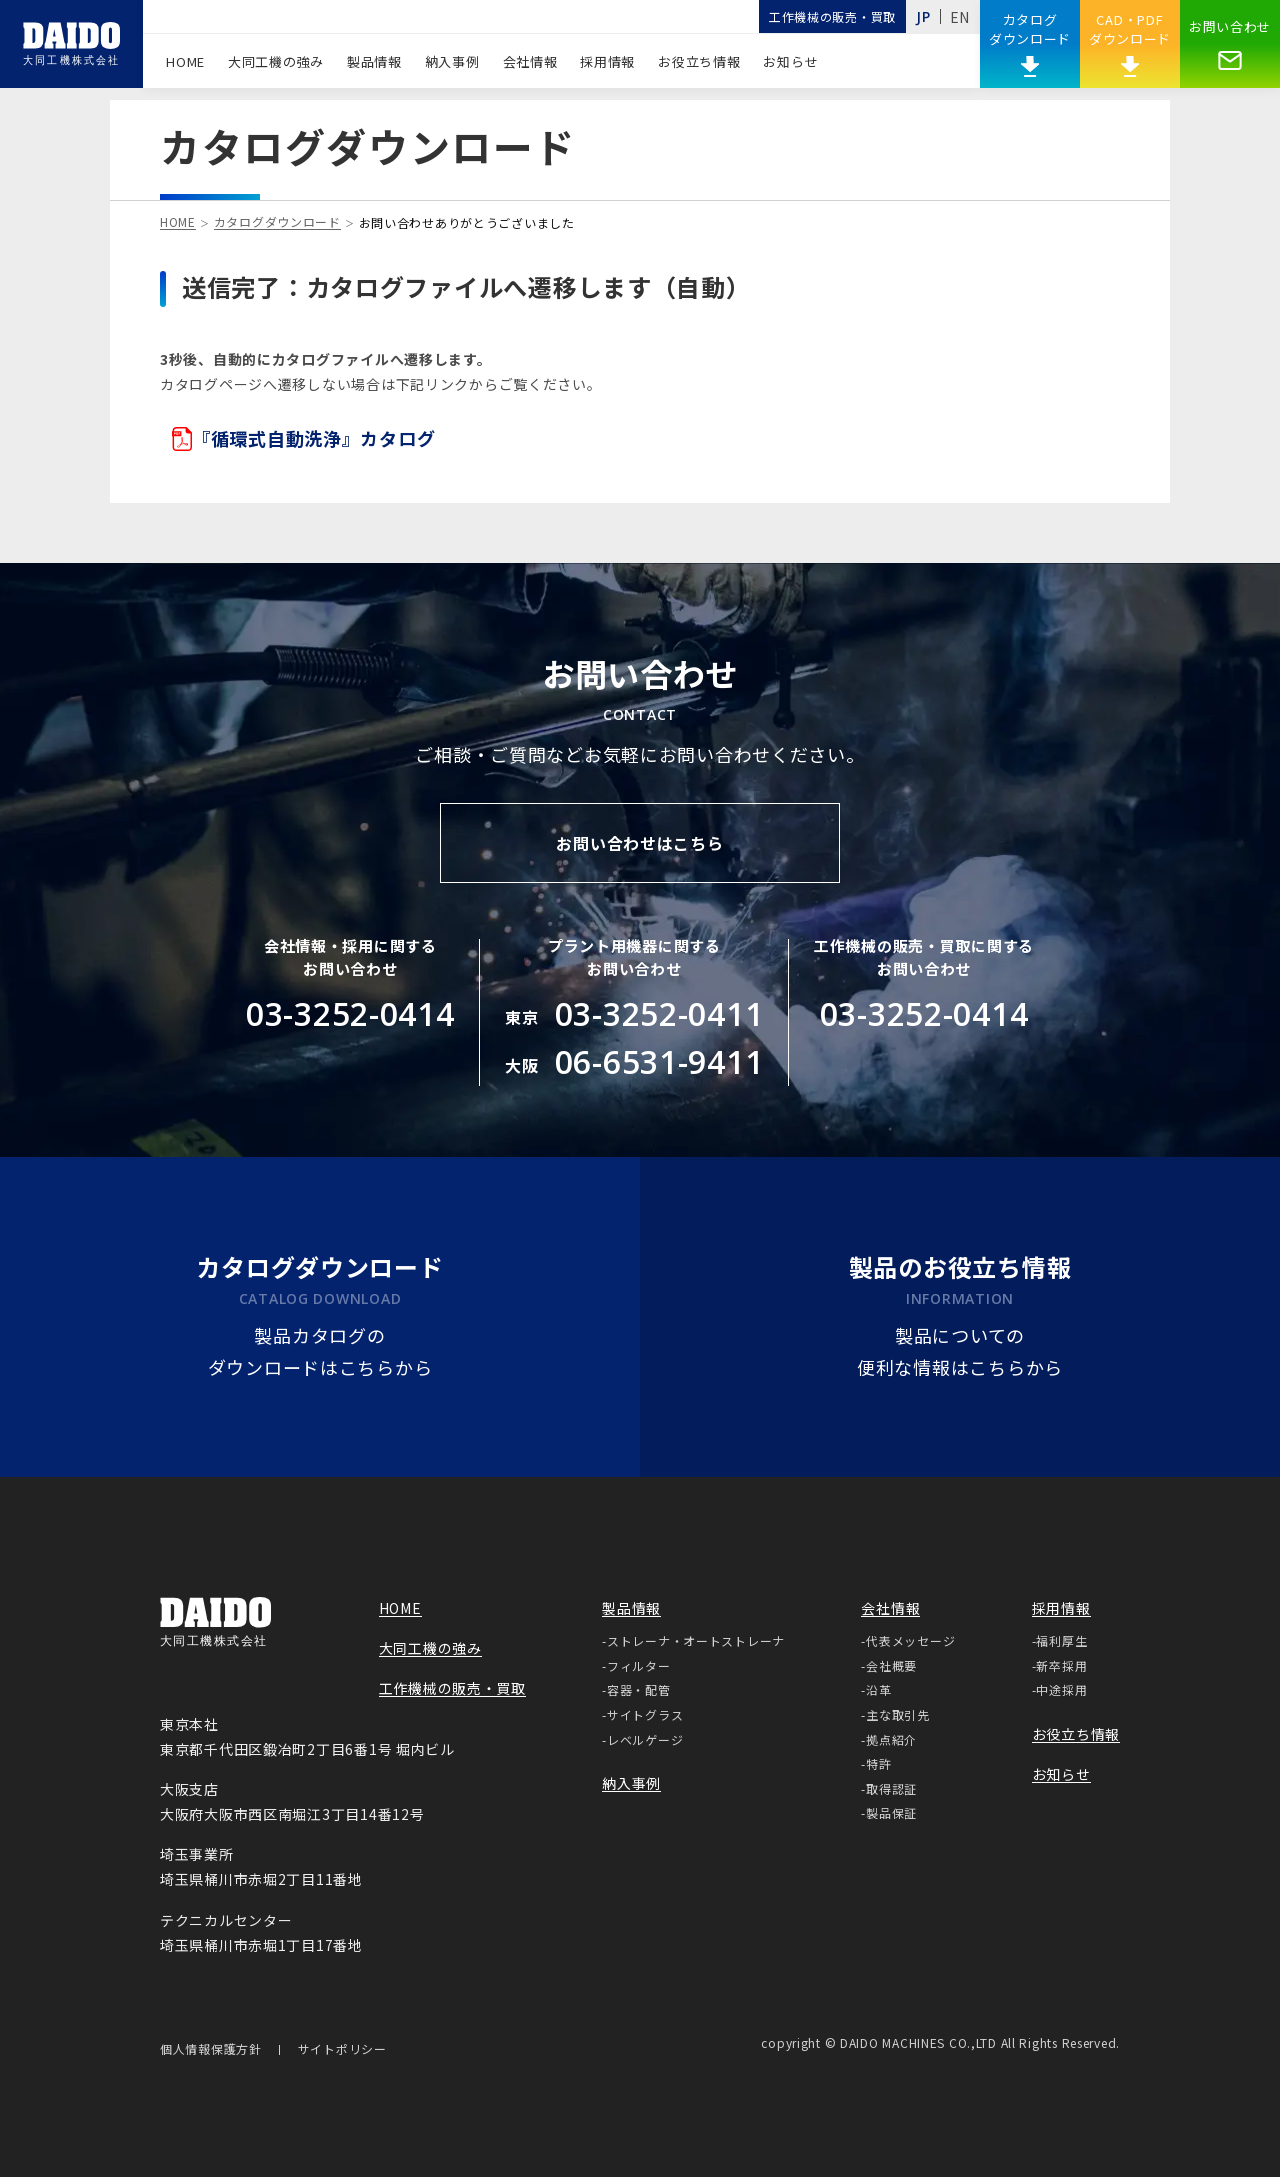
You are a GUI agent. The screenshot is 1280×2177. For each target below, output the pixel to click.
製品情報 (374, 61)
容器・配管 (639, 1689)
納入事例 (452, 61)
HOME (185, 61)
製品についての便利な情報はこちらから (960, 1353)
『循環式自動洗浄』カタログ (303, 439)
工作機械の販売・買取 (832, 16)
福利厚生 (1061, 1640)
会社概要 (891, 1665)
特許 (878, 1763)
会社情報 (530, 61)
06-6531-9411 (659, 1061)
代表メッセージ (910, 1640)
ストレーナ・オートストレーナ (696, 1640)
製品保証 (891, 1812)
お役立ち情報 (699, 61)
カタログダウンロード (277, 223)
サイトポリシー (342, 2050)
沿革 (878, 1689)
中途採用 (1061, 1689)
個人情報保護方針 (211, 2050)
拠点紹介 (891, 1739)
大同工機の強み (276, 61)
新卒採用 (1061, 1665)
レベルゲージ (645, 1739)
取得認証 (891, 1788)
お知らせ (790, 61)
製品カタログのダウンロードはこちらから (320, 1353)
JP (923, 16)
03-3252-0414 (350, 1013)
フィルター (639, 1665)
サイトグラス (645, 1714)
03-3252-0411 (659, 1013)
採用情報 (607, 61)
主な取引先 (898, 1714)
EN (960, 17)
